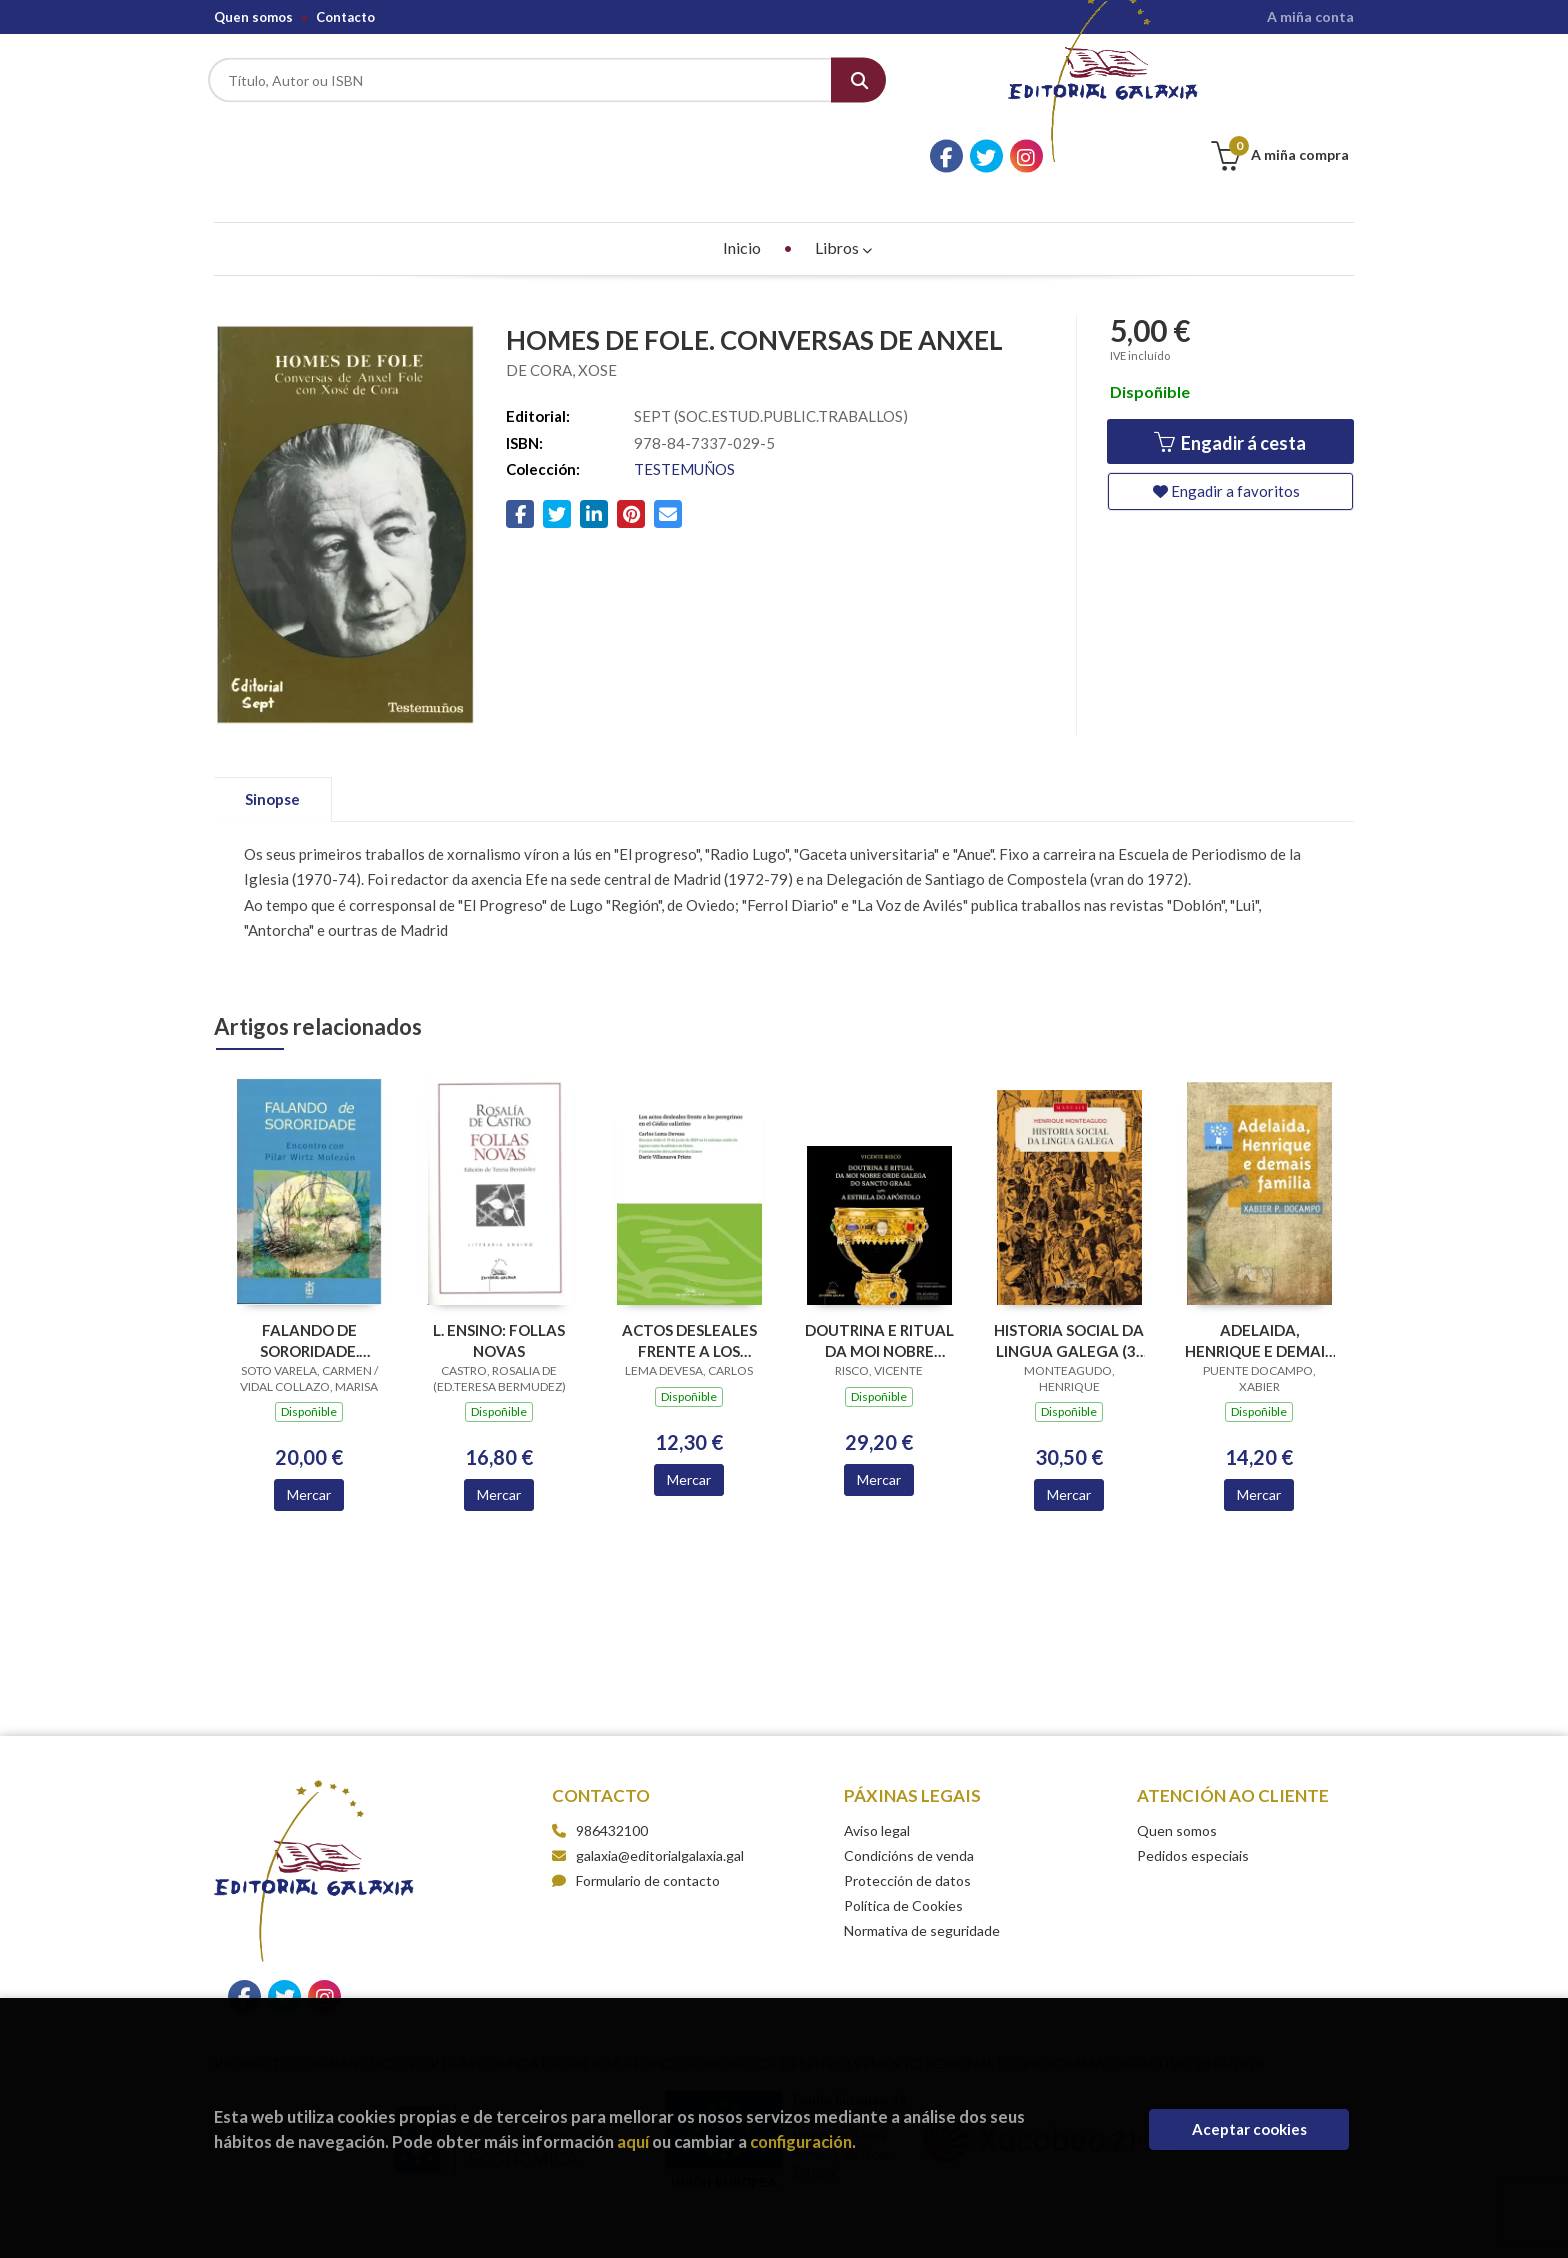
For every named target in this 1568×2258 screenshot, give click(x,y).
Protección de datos (907, 1824)
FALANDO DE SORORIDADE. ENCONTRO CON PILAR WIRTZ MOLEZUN (309, 1284)
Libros (843, 191)
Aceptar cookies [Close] (1249, 2129)
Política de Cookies (903, 1849)
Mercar (309, 1439)
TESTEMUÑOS (684, 413)
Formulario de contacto (636, 1824)
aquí (633, 2141)
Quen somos (253, 17)
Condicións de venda (909, 1799)
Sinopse (272, 743)
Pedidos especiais (1193, 1799)
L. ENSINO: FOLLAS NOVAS (499, 1284)
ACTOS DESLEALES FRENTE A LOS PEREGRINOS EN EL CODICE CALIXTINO (689, 1284)
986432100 (612, 1774)
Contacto (345, 17)
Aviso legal (877, 1774)
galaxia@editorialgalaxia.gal (648, 1799)
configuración (801, 2141)
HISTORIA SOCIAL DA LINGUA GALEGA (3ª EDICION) (1069, 1284)
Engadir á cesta (1230, 387)
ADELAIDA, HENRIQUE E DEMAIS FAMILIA (1259, 1284)
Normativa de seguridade (922, 1874)
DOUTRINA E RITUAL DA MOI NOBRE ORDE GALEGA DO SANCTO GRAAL (879, 1284)
